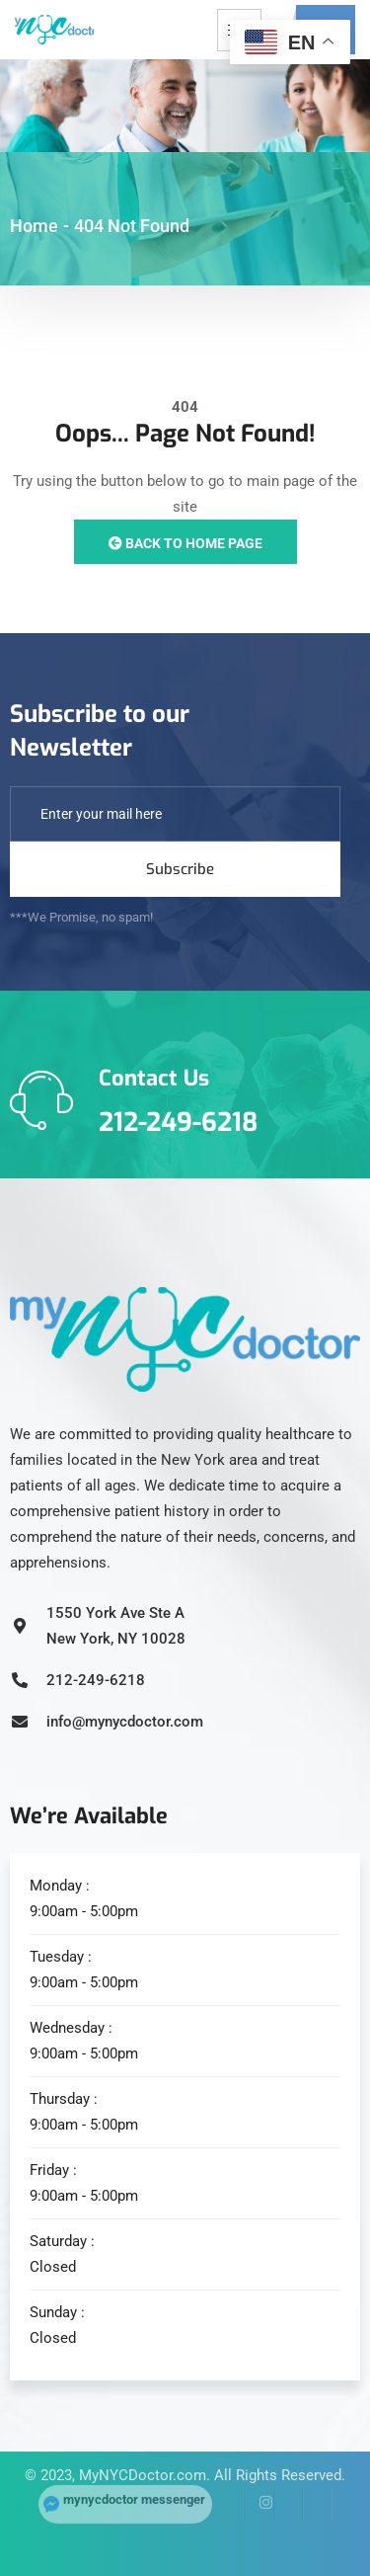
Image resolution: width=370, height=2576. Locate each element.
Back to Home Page (185, 543)
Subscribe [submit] (180, 869)
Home (34, 225)
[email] (175, 814)
